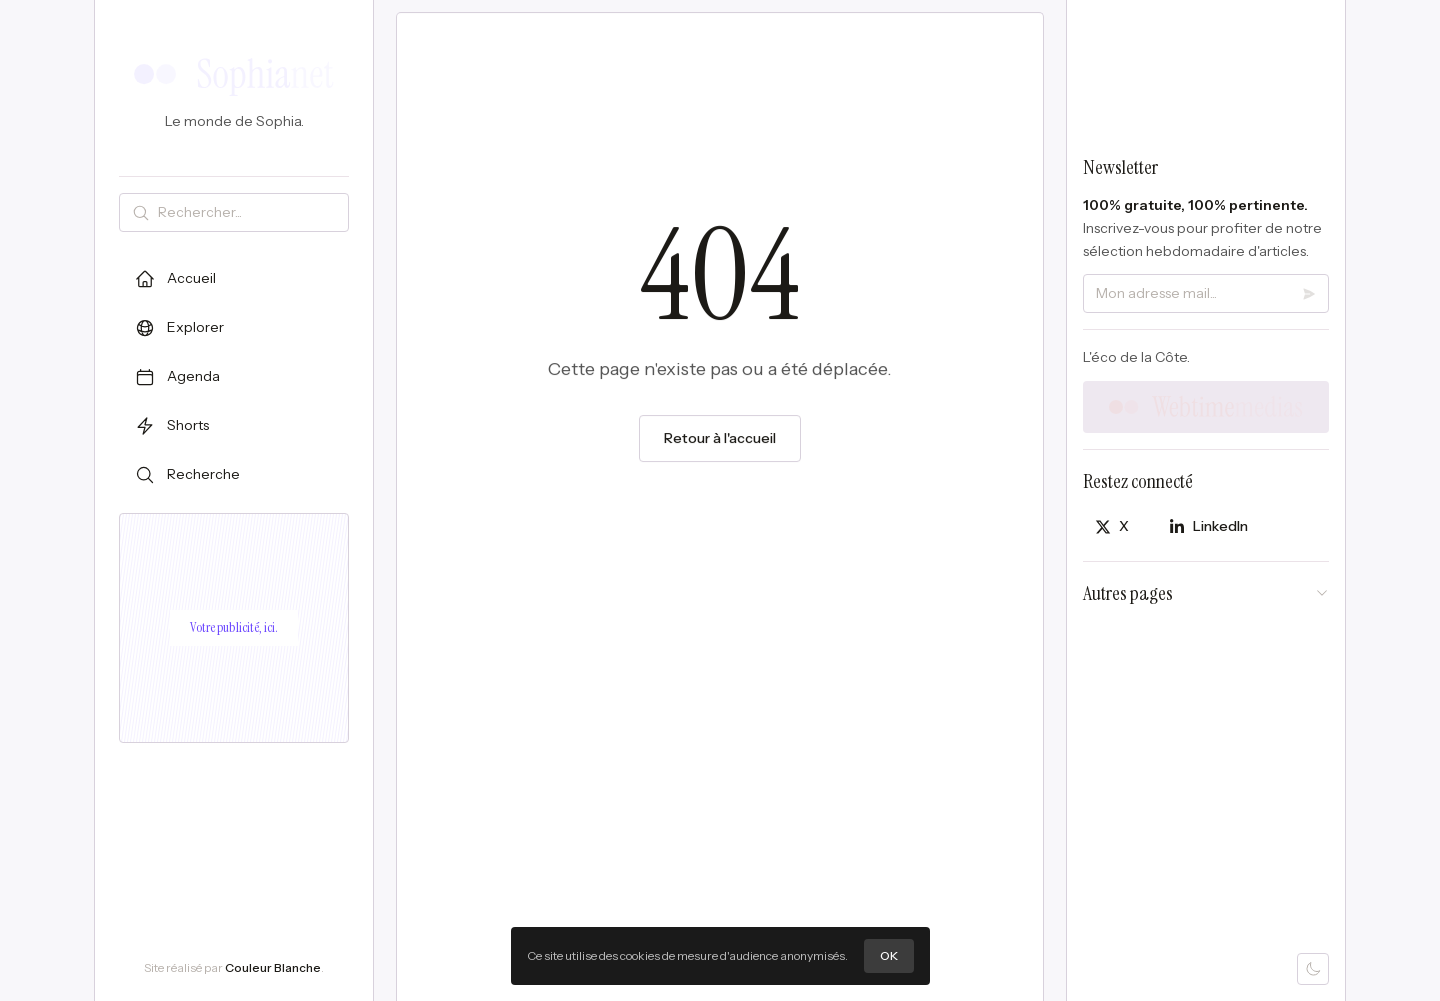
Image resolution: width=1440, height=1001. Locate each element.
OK (889, 955)
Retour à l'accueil (720, 439)
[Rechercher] (249, 212)
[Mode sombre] (1313, 969)
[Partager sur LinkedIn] (1208, 526)
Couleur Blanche (273, 967)
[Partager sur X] (1112, 526)
